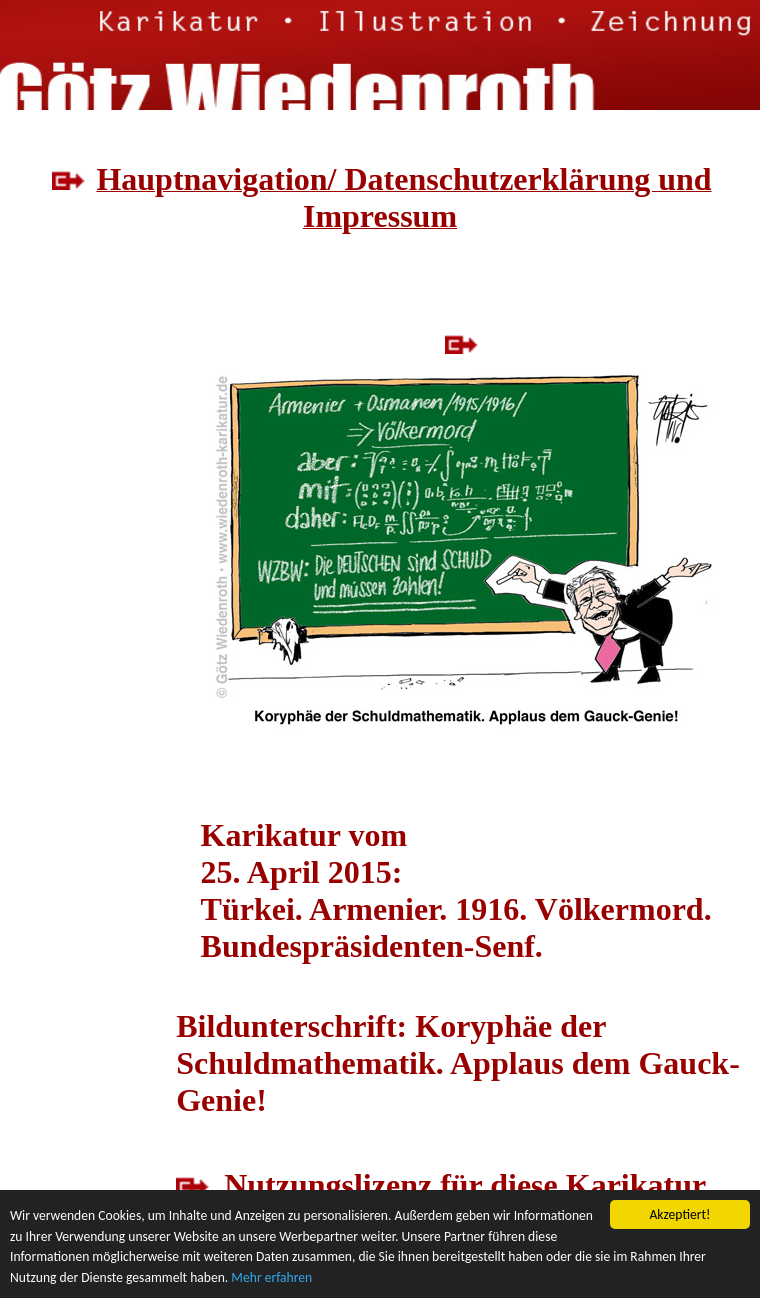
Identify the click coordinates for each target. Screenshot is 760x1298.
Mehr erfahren (271, 1277)
